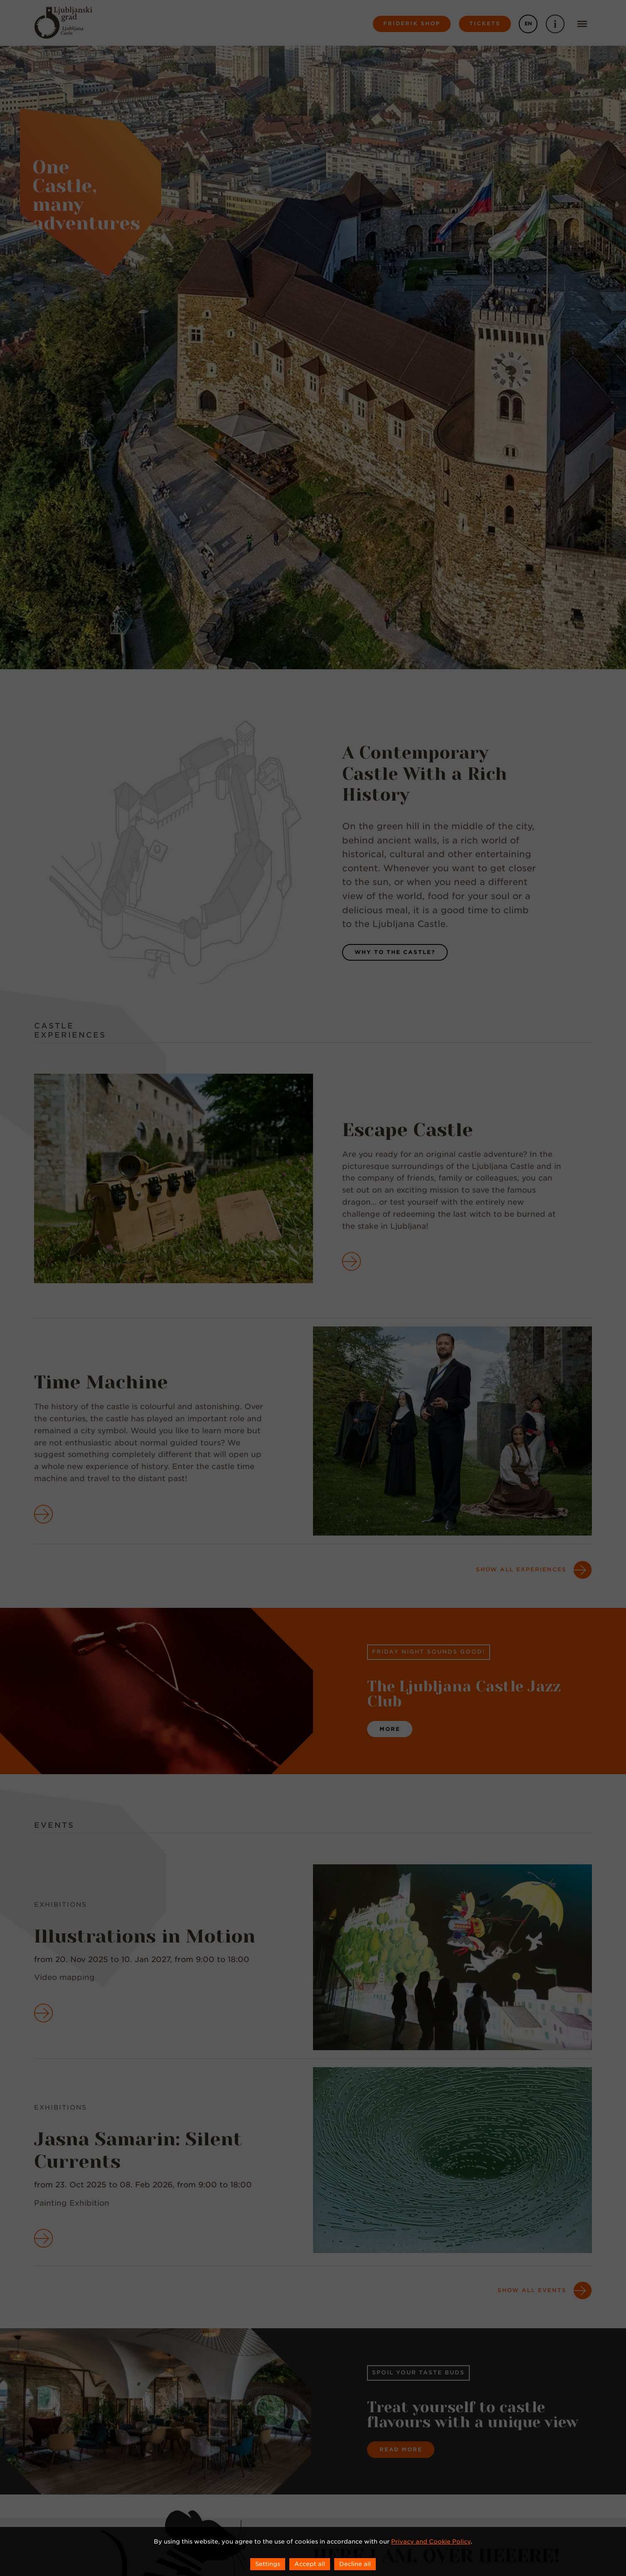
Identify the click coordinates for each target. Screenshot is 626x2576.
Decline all (355, 2564)
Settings (267, 2564)
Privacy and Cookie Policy (431, 2541)
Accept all (309, 2564)
